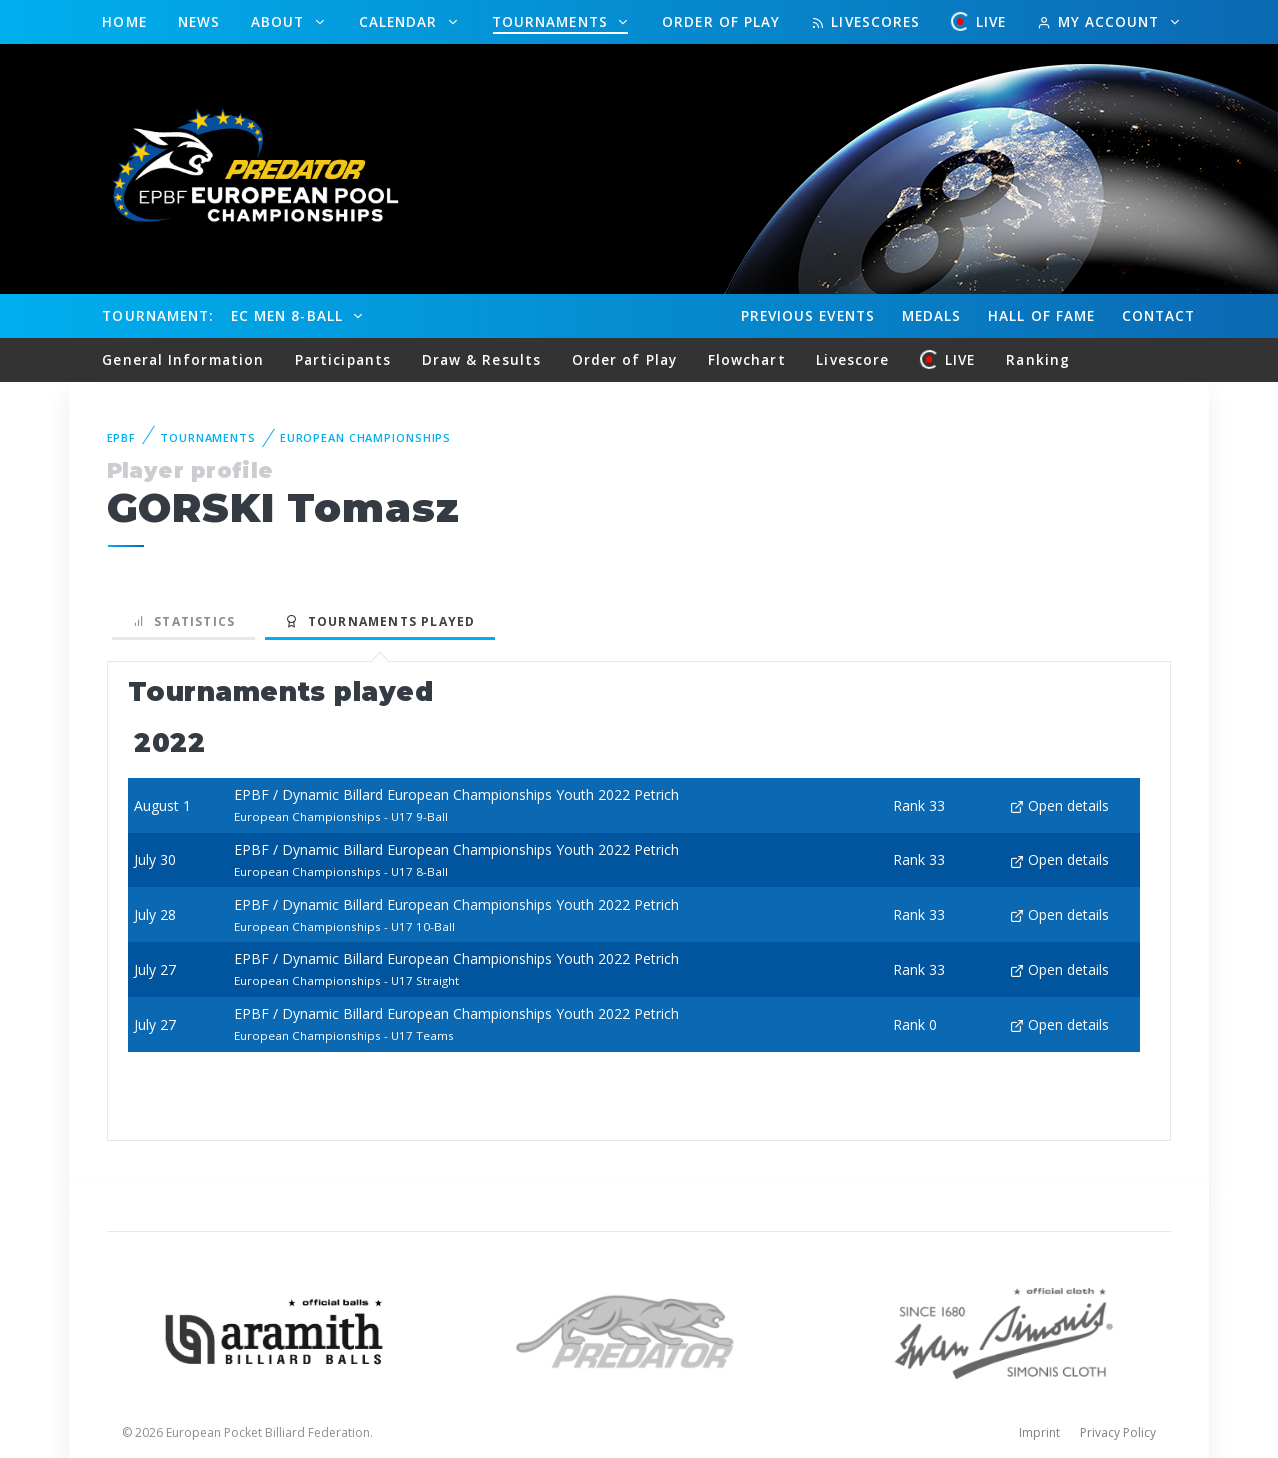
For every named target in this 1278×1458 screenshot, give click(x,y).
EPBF (122, 437)
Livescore (852, 359)
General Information (183, 359)
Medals (932, 315)
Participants (343, 359)
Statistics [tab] (184, 621)
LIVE (979, 21)
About (280, 21)
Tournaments (552, 21)
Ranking (1038, 359)
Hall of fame (1041, 315)
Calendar (401, 21)
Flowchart (747, 359)
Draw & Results (481, 359)
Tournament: (157, 315)
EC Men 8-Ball (289, 315)
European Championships (365, 437)
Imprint (1039, 1432)
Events (808, 316)
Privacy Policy (1118, 1432)
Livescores (865, 21)
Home (124, 21)
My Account (1100, 21)
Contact (1159, 315)
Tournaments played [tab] (380, 621)
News (199, 21)
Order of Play (721, 21)
